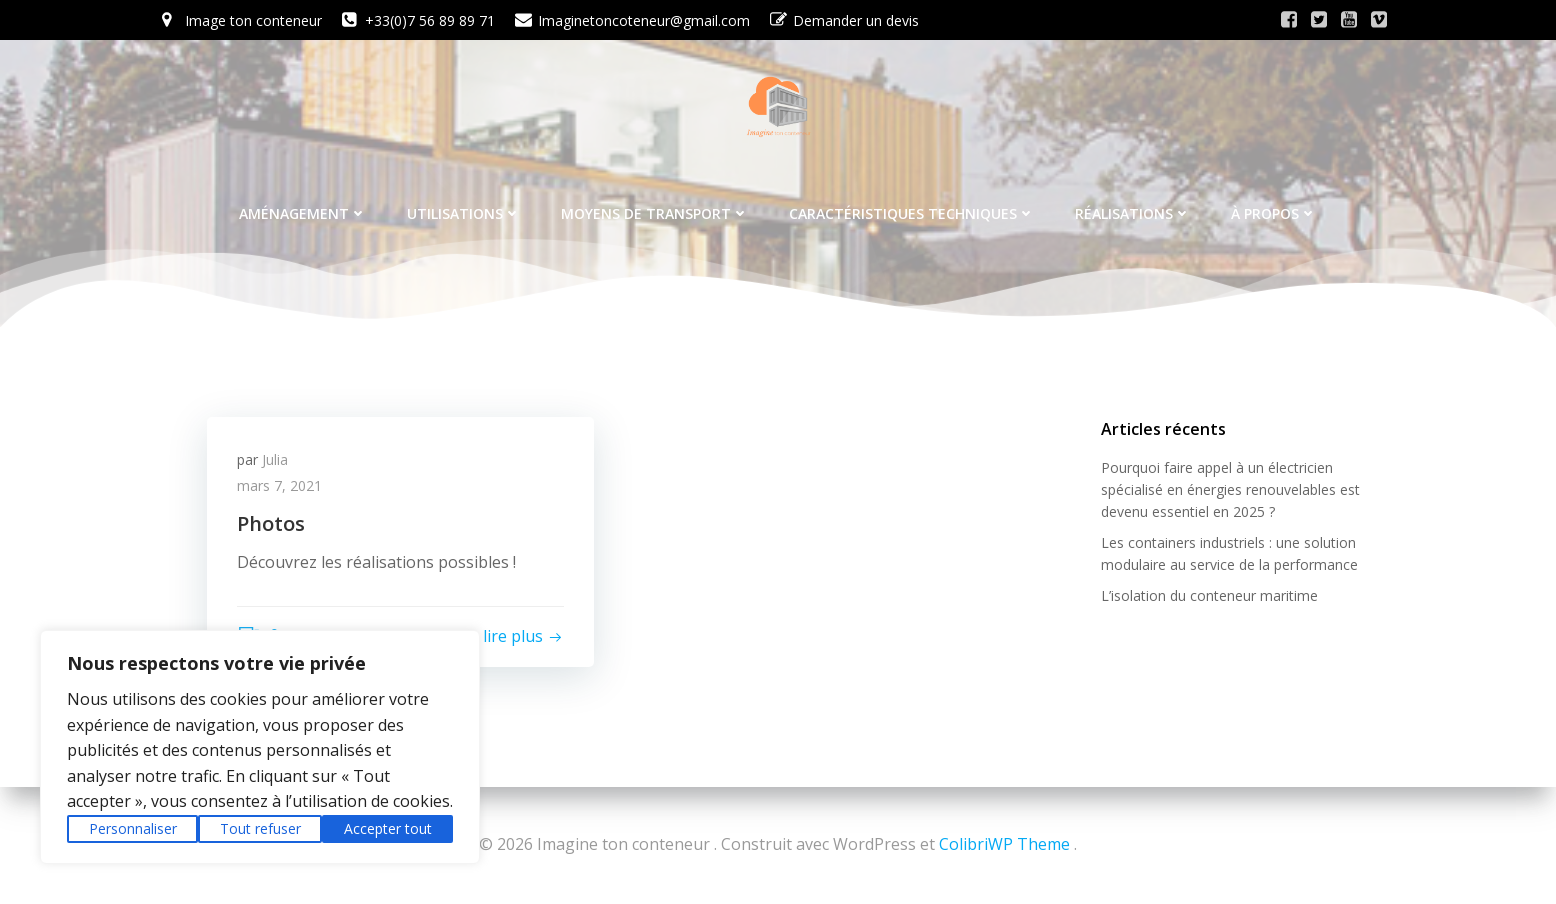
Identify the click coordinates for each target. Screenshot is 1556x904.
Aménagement (303, 213)
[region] (260, 747)
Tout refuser (260, 828)
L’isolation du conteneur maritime (1209, 595)
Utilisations (464, 213)
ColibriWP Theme (1004, 844)
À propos (1274, 213)
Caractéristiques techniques (912, 213)
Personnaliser (133, 828)
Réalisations (1133, 213)
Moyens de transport (655, 213)
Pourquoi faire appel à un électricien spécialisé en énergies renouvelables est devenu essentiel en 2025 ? (1230, 490)
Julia (275, 459)
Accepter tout (388, 828)
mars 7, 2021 (279, 485)
